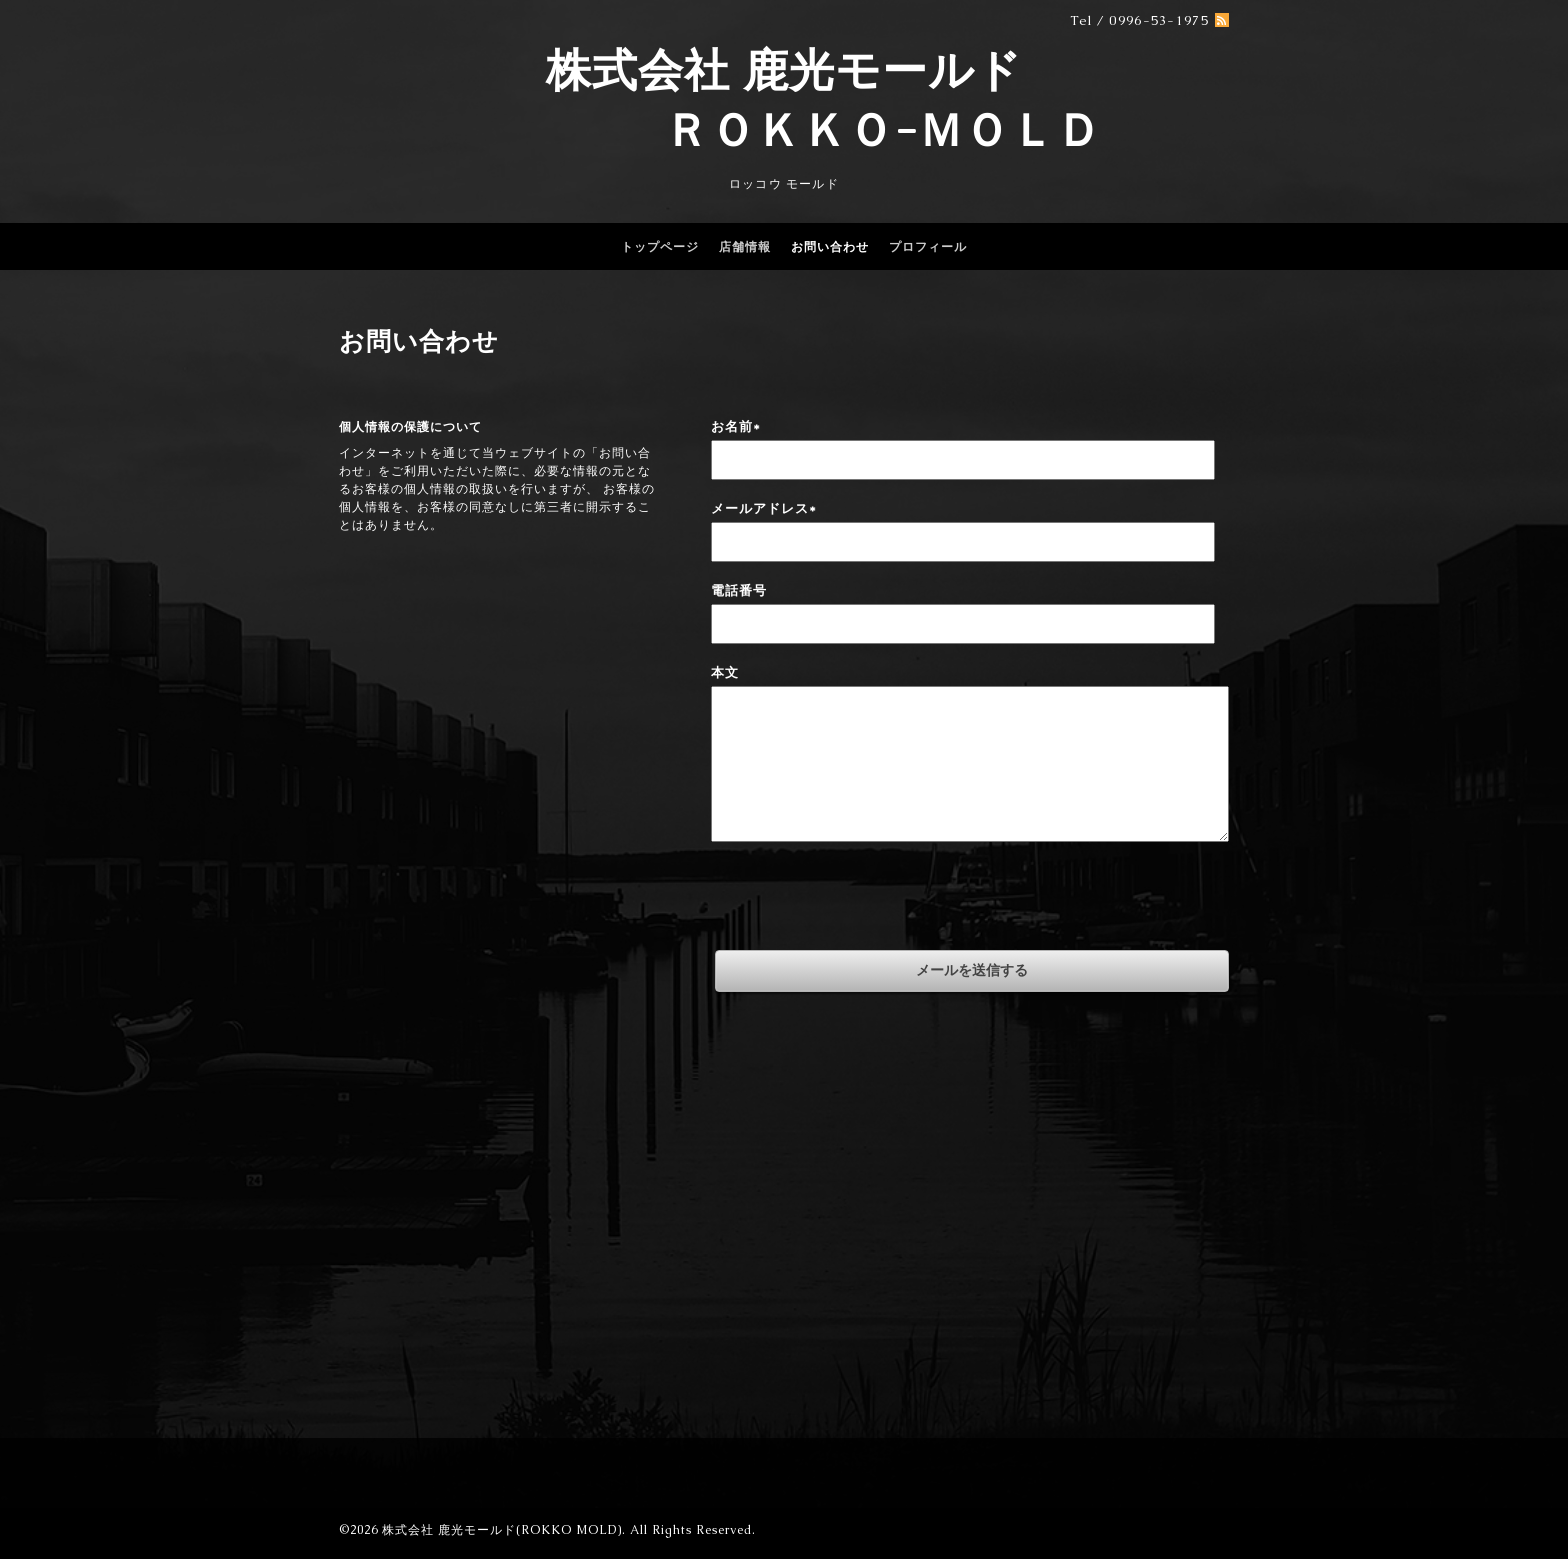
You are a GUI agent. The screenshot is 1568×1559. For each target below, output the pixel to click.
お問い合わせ (830, 247)
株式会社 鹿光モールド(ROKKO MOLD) (502, 1530)
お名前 (736, 426)
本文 (725, 672)
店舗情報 (745, 247)
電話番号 (739, 590)
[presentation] (863, 901)
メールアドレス (764, 508)
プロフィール (928, 247)
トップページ (660, 247)
